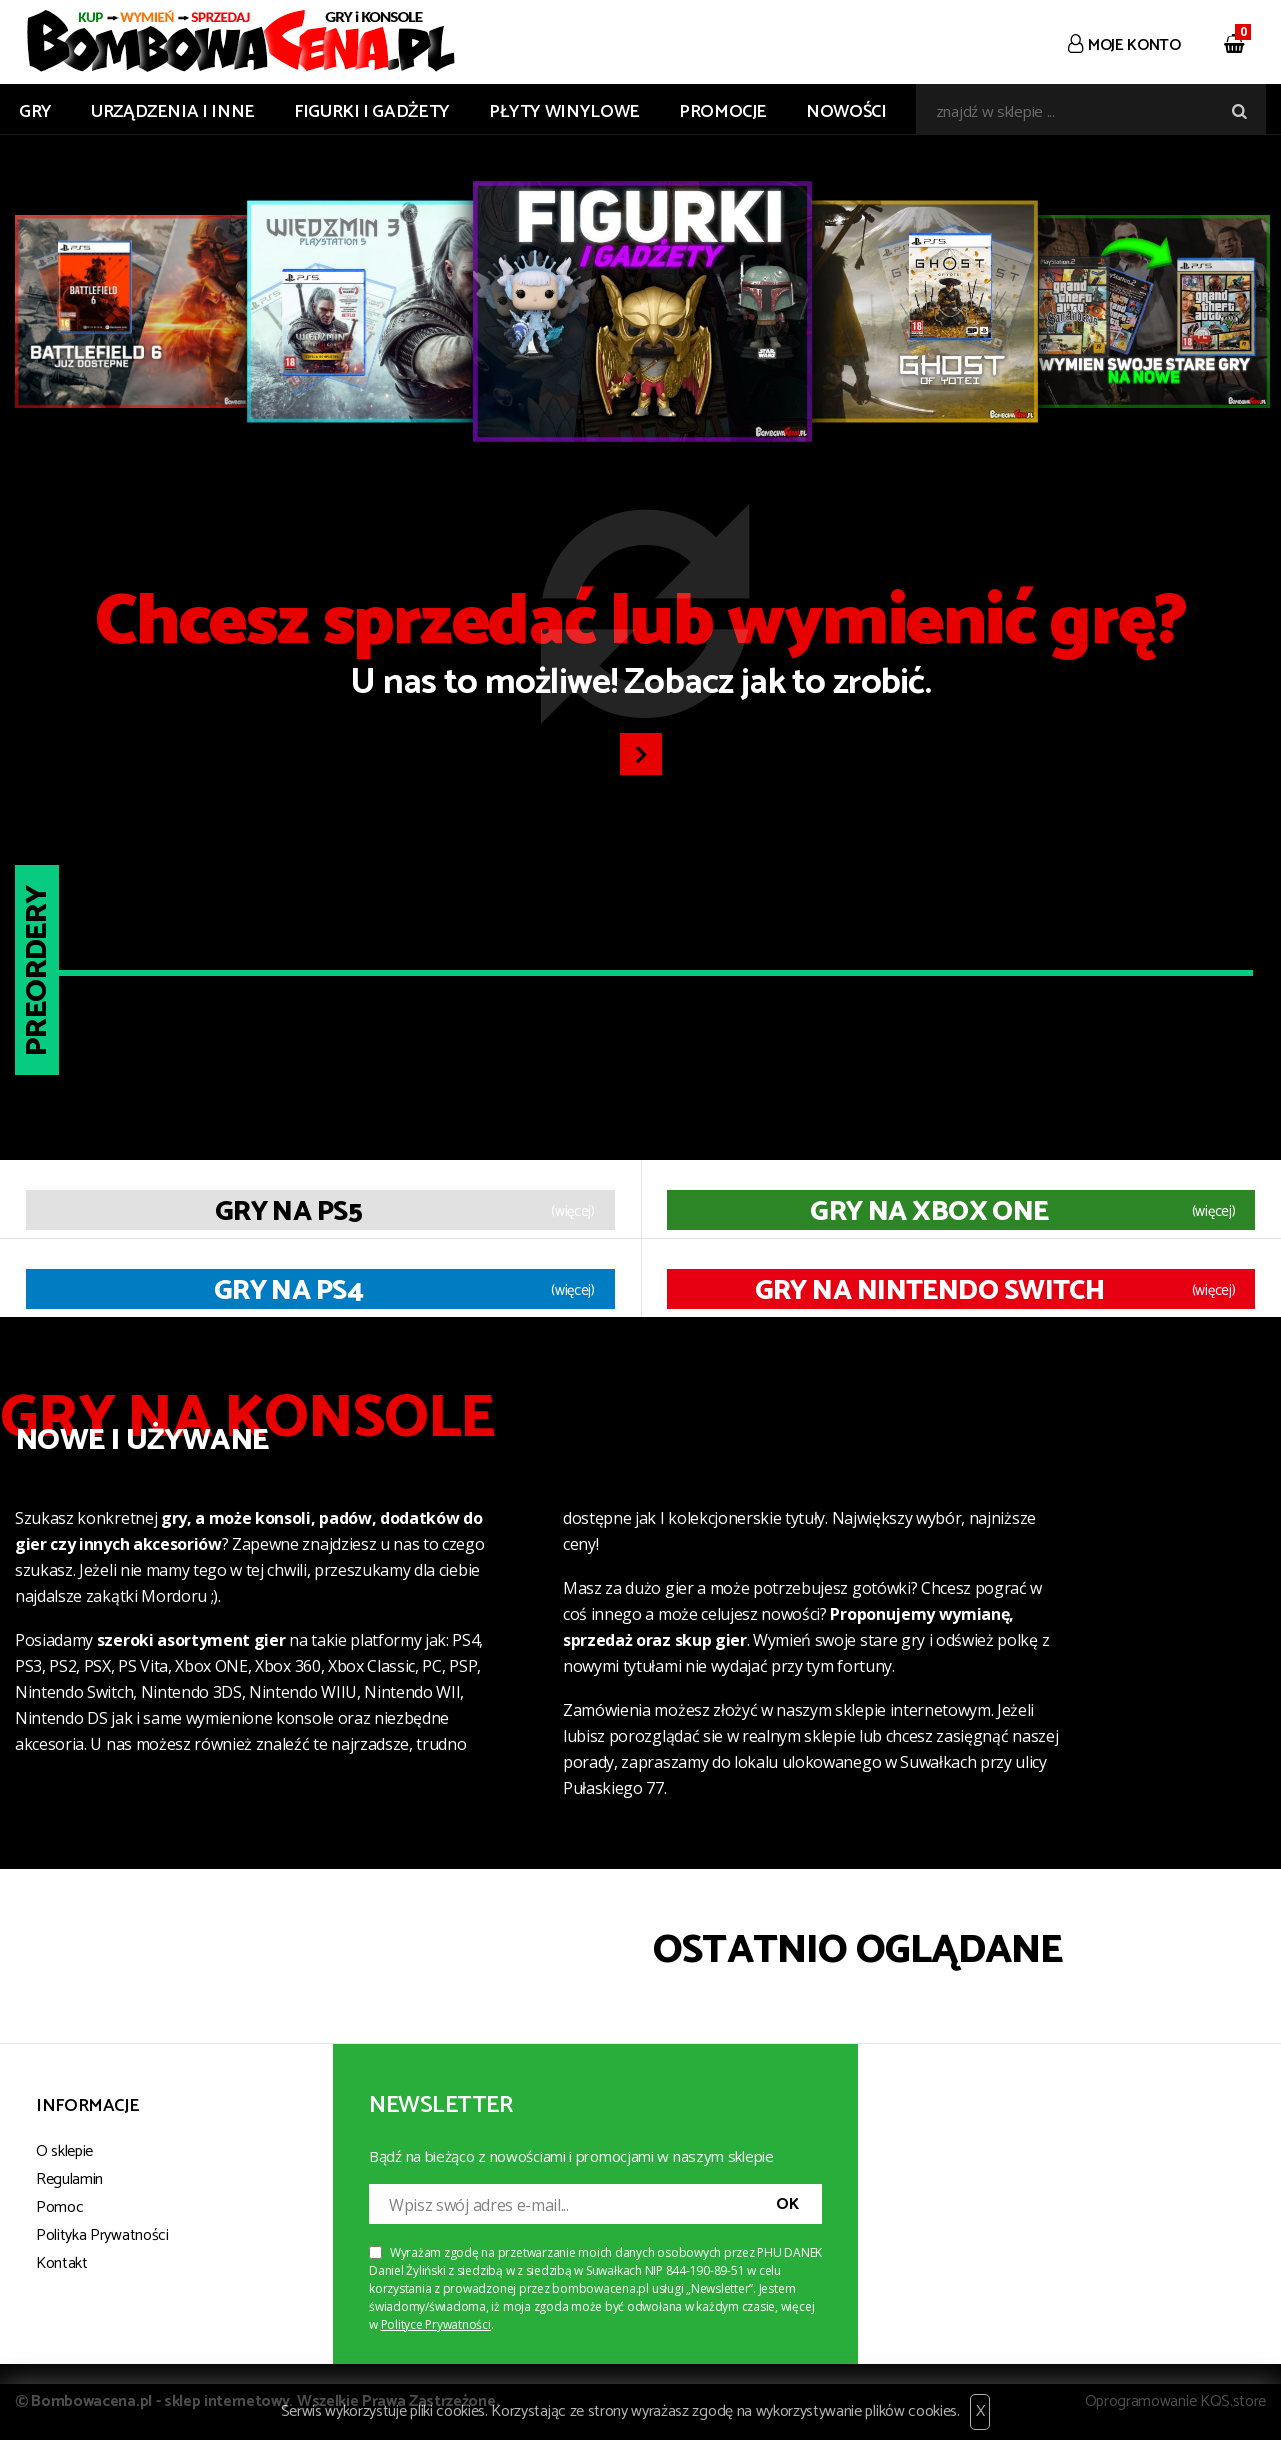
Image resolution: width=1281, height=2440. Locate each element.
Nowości (846, 112)
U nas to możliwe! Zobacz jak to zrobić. (640, 650)
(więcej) (573, 1212)
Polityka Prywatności (102, 2235)
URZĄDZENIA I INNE (173, 112)
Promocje (723, 112)
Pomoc (59, 2207)
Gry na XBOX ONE (929, 1212)
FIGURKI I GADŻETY (372, 112)
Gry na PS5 (288, 1212)
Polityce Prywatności (436, 2324)
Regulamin (69, 2179)
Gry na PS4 (288, 1291)
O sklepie (64, 2151)
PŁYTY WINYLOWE (564, 112)
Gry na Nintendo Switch (930, 1291)
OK (787, 2204)
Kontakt (62, 2263)
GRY (35, 112)
